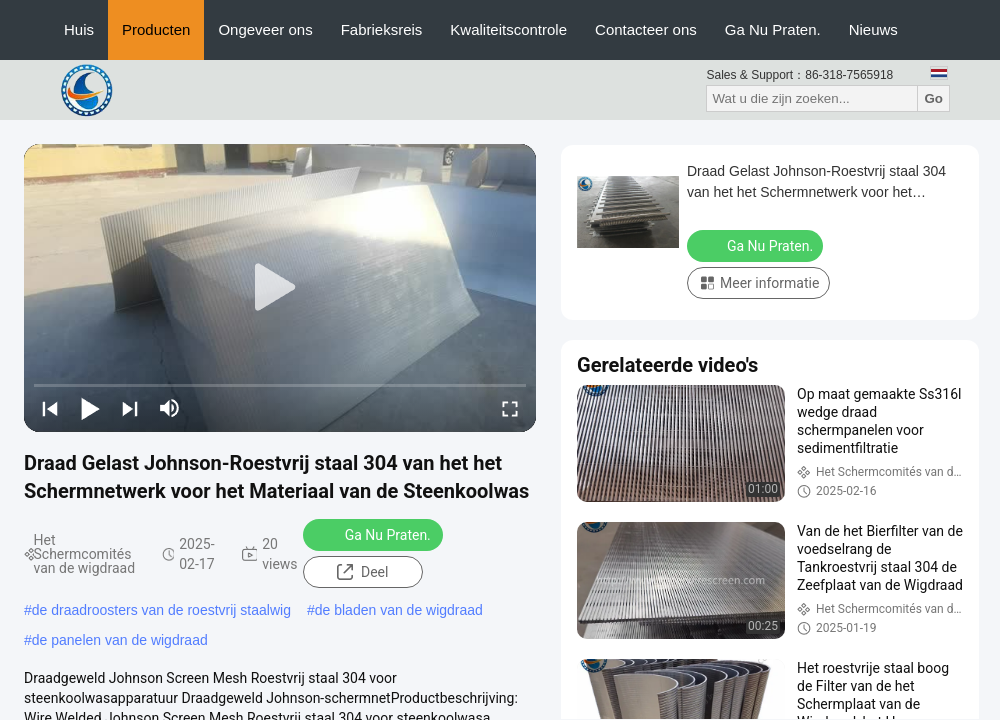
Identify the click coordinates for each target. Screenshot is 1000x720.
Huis (79, 29)
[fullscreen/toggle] (510, 408)
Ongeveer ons (265, 29)
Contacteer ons (646, 29)
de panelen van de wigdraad (120, 640)
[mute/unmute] (170, 408)
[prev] (50, 408)
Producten (156, 29)
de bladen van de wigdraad (399, 610)
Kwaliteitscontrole (508, 29)
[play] (280, 288)
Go (933, 98)
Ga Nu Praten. (773, 29)
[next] (130, 408)
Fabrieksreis (382, 29)
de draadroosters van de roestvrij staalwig (161, 610)
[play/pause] (90, 408)
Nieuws (873, 29)
